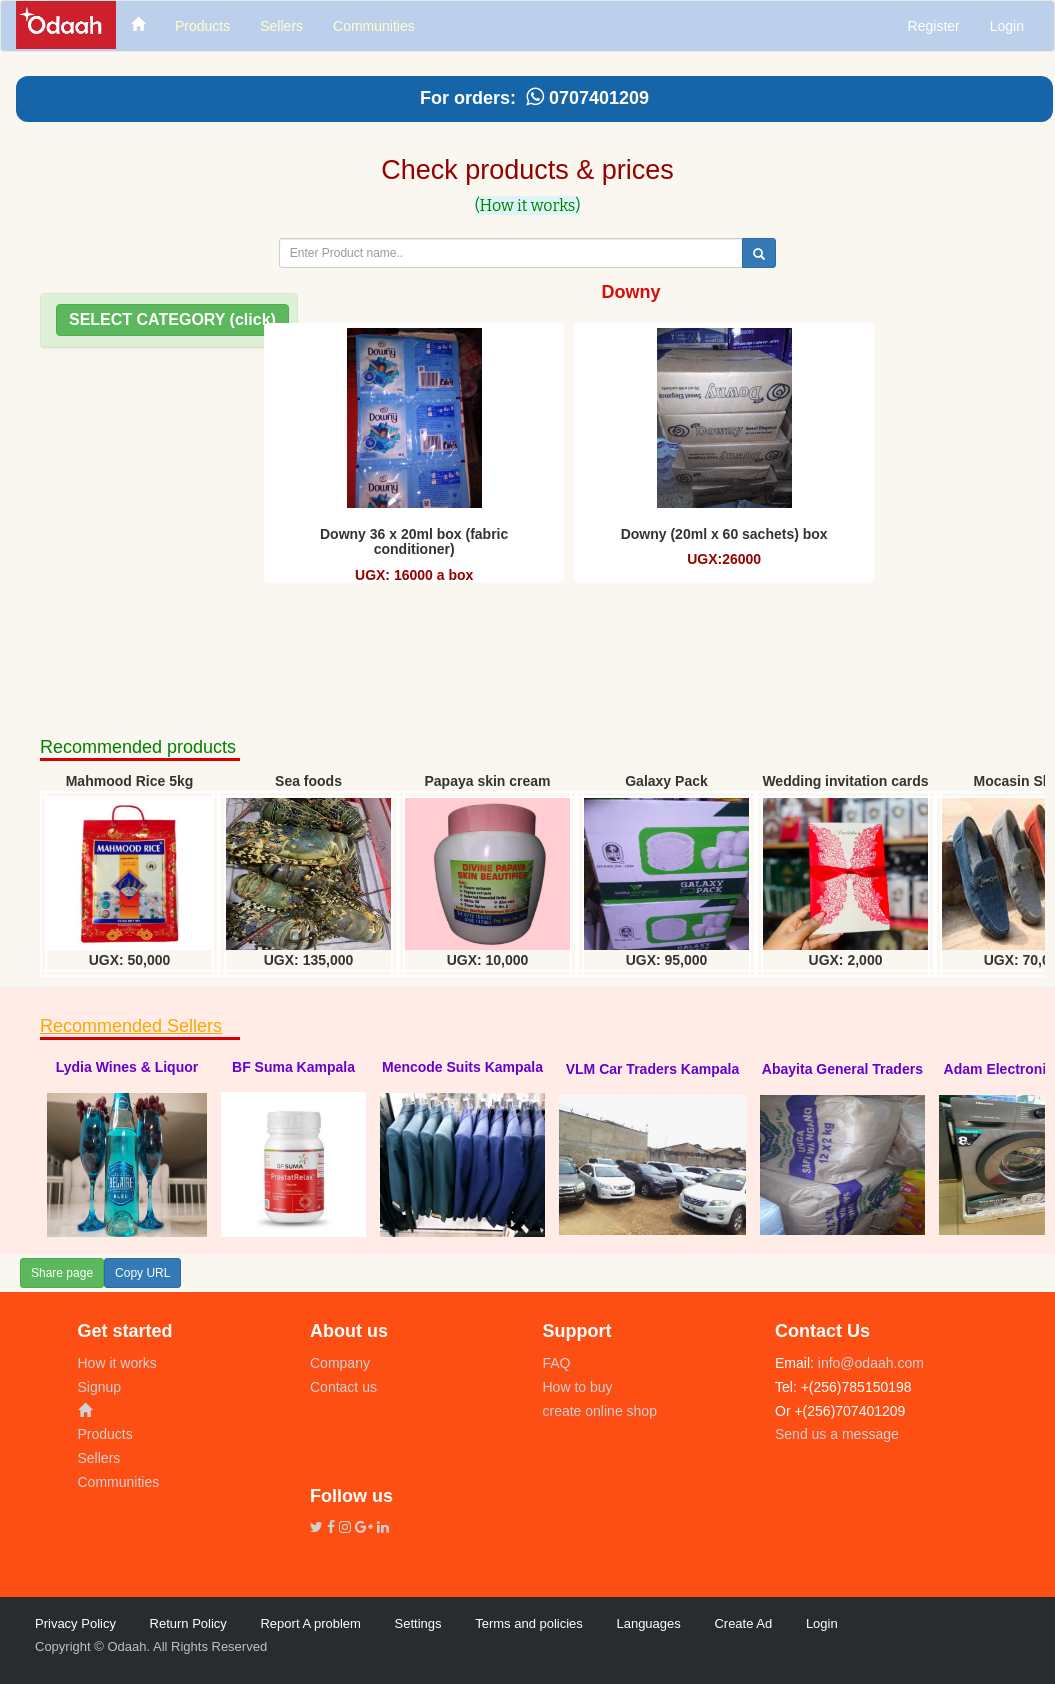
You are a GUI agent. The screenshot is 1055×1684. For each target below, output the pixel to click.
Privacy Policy (75, 1623)
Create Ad (743, 1623)
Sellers (99, 1458)
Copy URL (142, 1273)
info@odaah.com (869, 1363)
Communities (119, 1482)
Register (934, 26)
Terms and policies (529, 1623)
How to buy (578, 1387)
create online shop (600, 1411)
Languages (648, 1623)
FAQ (557, 1363)
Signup (100, 1387)
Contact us (343, 1387)
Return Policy (188, 1623)
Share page (62, 1273)
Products (105, 1434)
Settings (418, 1623)
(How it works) (528, 205)
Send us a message (837, 1434)
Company (340, 1363)
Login (1007, 26)
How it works (117, 1363)
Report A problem (310, 1623)
